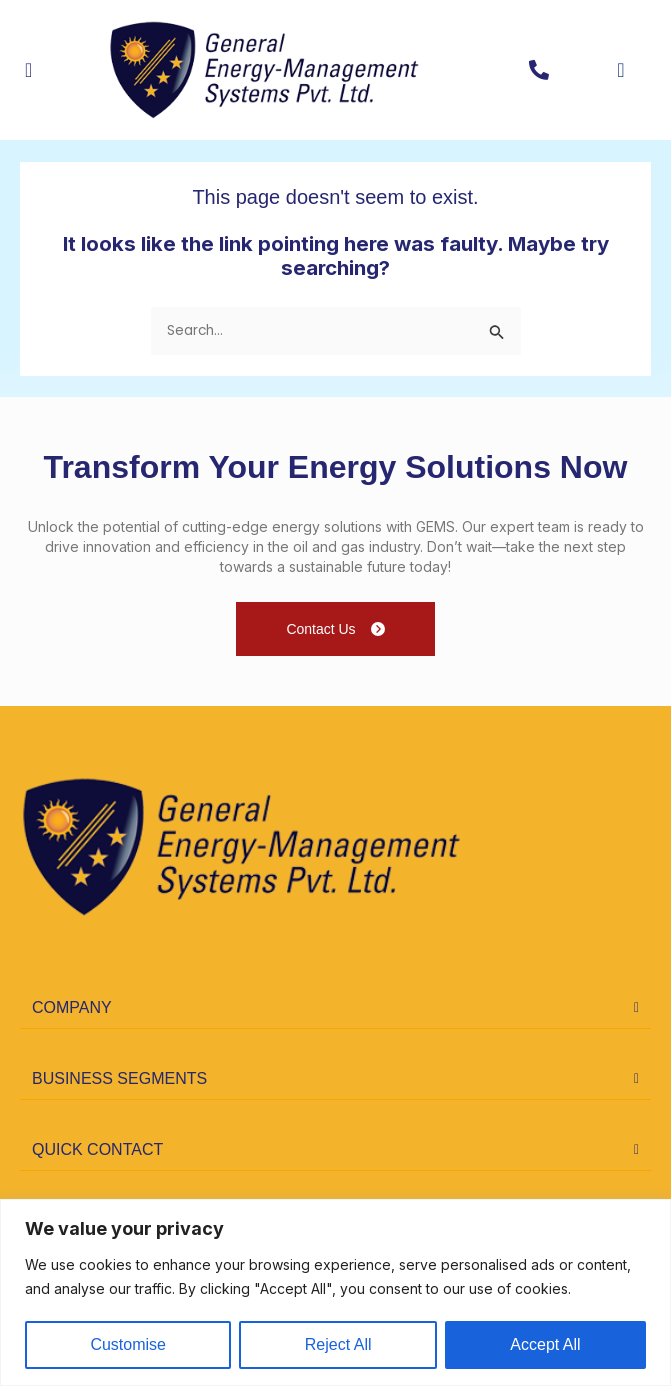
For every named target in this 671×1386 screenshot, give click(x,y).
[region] (335, 1292)
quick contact (97, 1149)
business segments (119, 1078)
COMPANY (72, 1007)
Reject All (338, 1344)
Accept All (545, 1344)
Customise (128, 1344)
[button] (335, 1008)
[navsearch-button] (605, 70)
